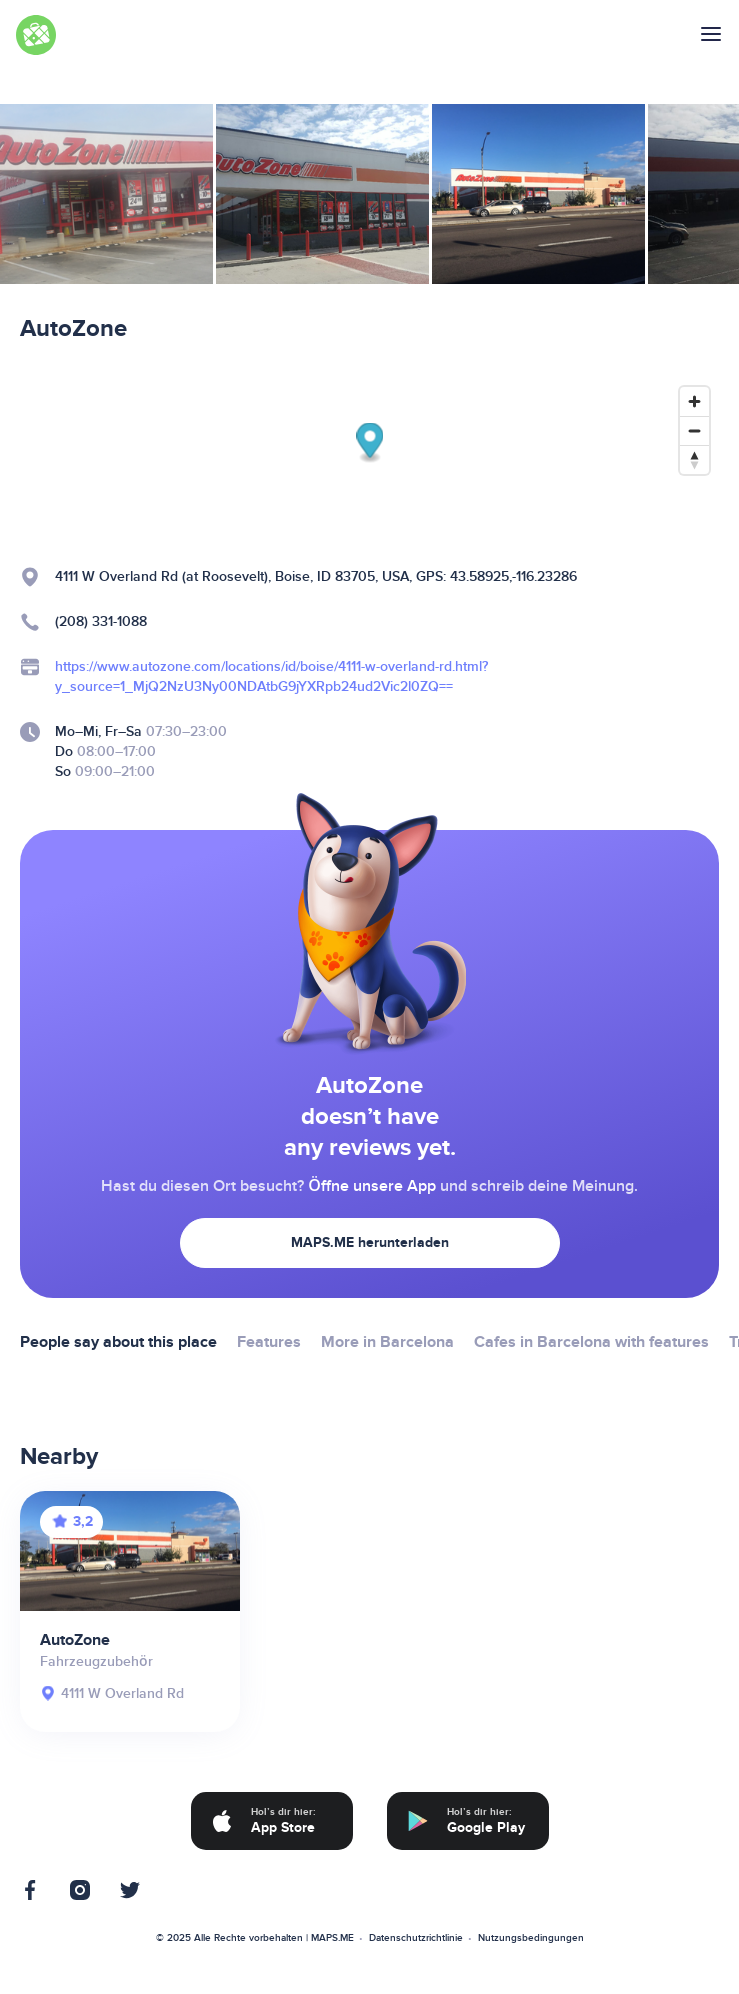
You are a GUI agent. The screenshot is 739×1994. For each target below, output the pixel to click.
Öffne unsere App (372, 1186)
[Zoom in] (694, 401)
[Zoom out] (694, 430)
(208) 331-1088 (101, 621)
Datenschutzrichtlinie (416, 1938)
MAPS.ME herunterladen (370, 1242)
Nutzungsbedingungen (531, 1938)
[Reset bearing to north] (694, 459)
